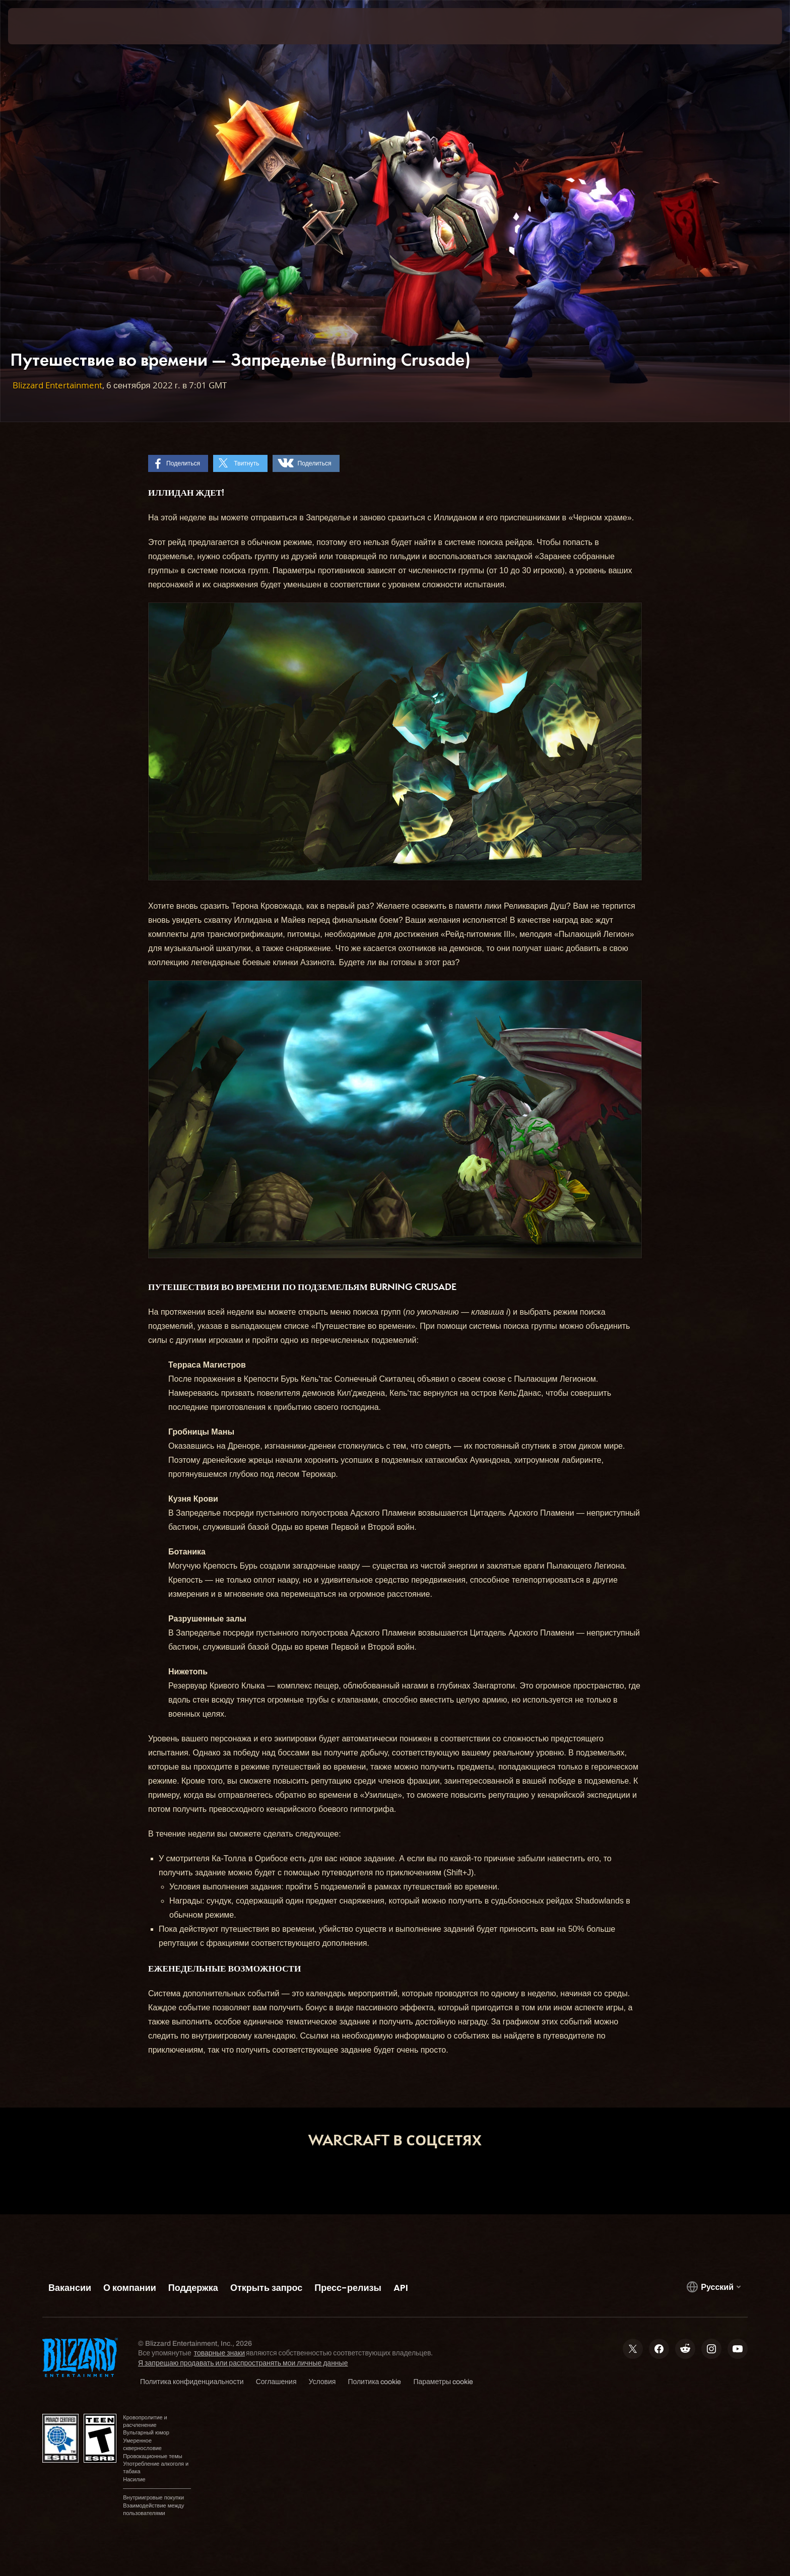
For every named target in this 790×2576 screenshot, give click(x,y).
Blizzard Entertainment (57, 385)
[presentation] (45, 26)
